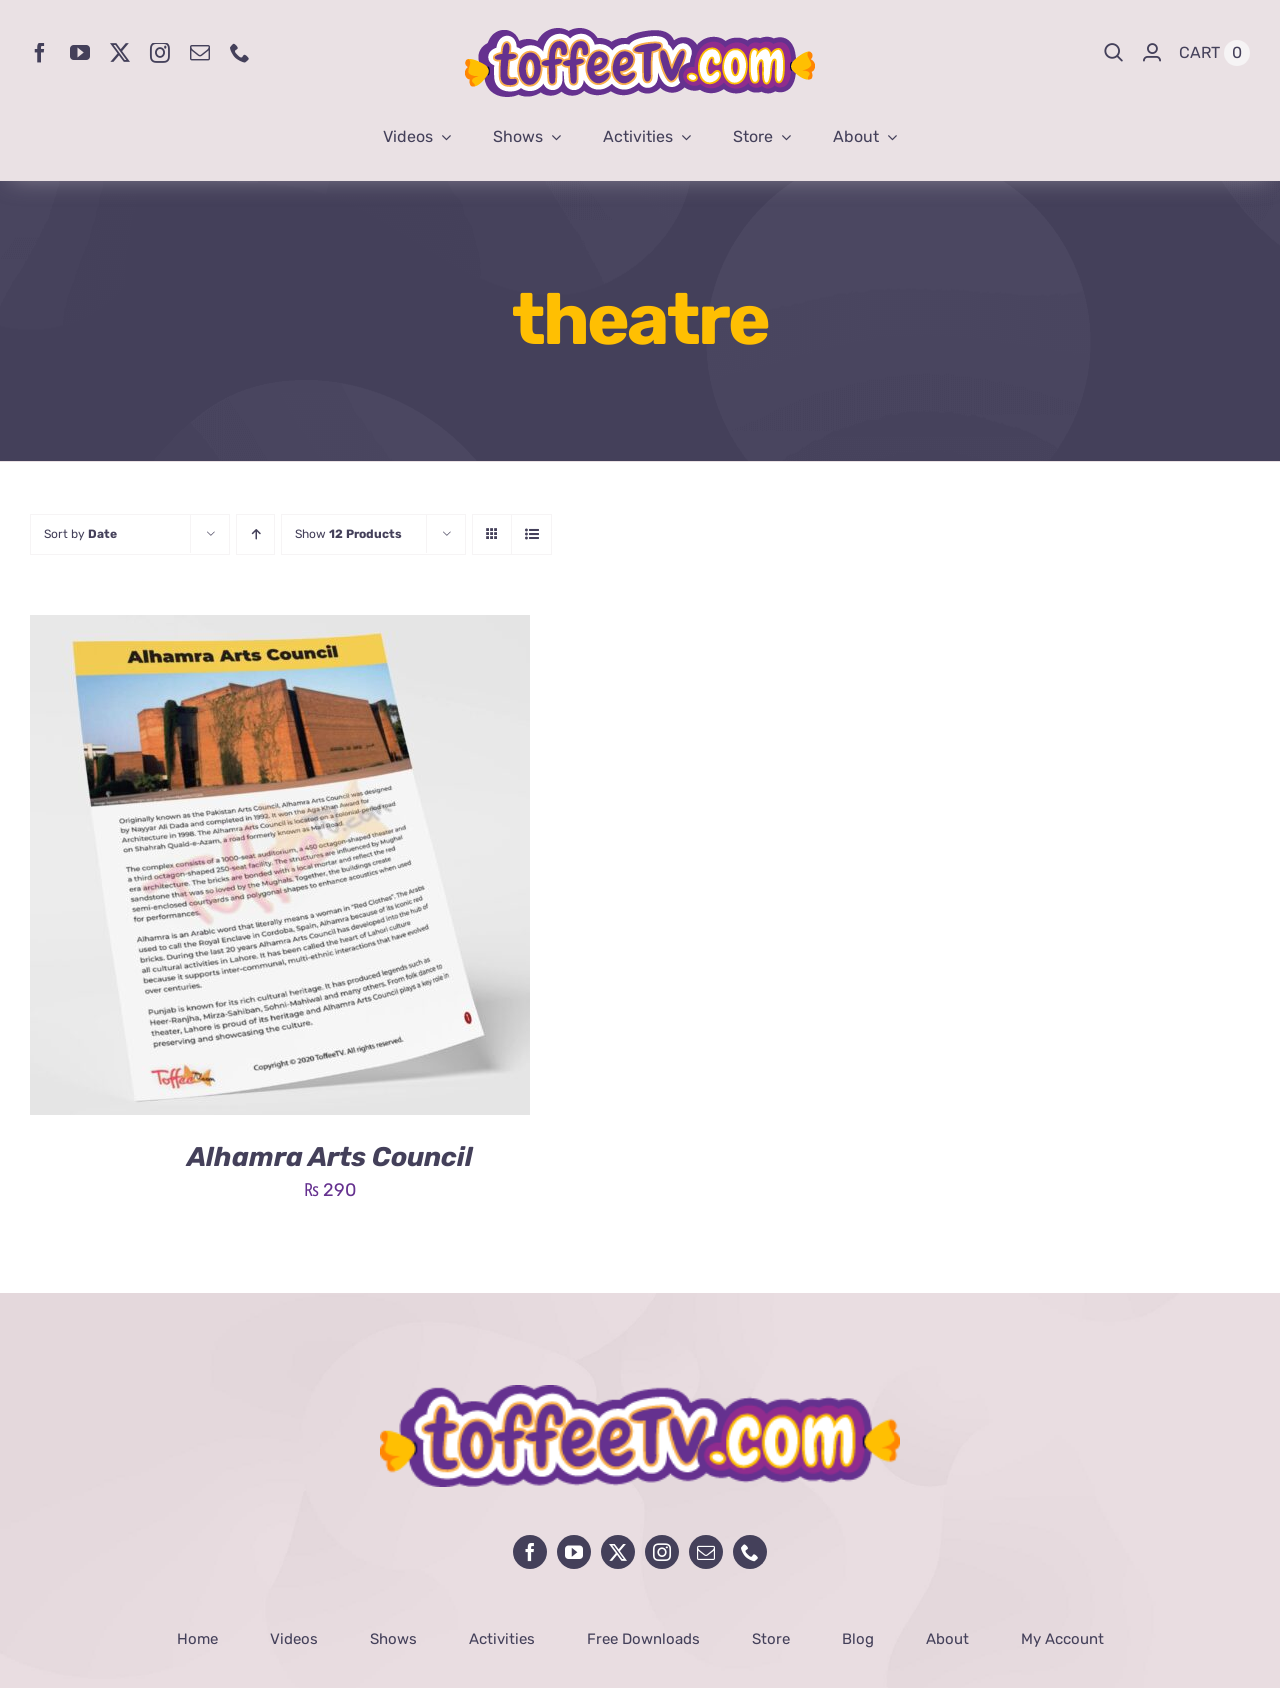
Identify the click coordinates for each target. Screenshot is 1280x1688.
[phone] (240, 53)
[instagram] (160, 53)
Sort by (80, 534)
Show (348, 534)
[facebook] (40, 53)
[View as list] (531, 534)
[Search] (1114, 53)
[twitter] (120, 53)
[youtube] (80, 53)
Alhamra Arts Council (330, 1157)
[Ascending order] (255, 534)
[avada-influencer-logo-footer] (640, 1394)
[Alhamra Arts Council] (280, 630)
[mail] (200, 53)
